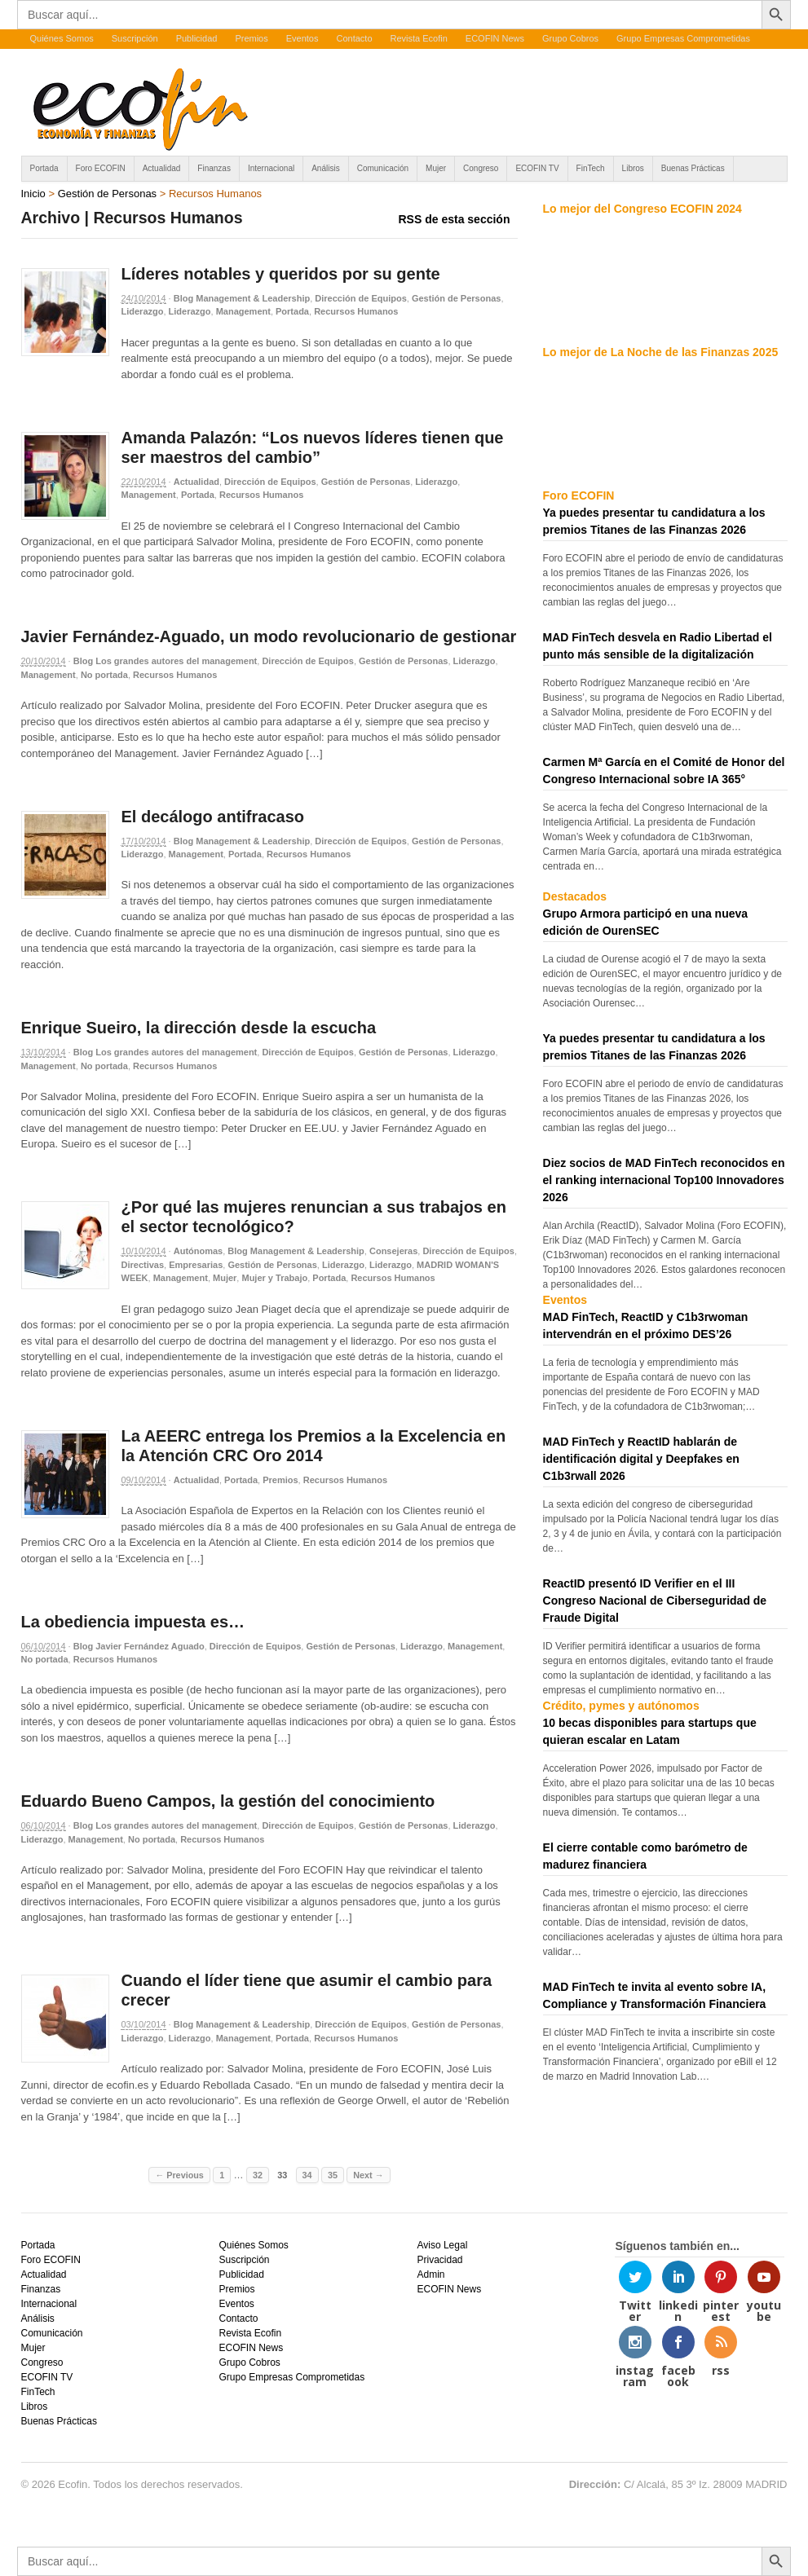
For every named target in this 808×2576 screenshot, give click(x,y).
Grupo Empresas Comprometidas (683, 38)
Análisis (325, 168)
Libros (633, 168)
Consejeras (393, 1251)
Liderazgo (142, 311)
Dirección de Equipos (360, 298)
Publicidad (197, 38)
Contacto (354, 38)
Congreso (480, 168)
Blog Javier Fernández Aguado (139, 1646)
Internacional (271, 168)
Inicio (33, 193)
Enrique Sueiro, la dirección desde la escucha (199, 1028)
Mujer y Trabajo (274, 1278)
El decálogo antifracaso (213, 817)
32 (258, 2175)
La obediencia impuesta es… (133, 1622)
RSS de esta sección (454, 219)
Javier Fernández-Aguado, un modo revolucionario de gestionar (269, 636)
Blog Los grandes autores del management (165, 661)
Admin (430, 2274)
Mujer (436, 168)
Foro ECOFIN (101, 168)
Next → (368, 2175)
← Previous (179, 2175)
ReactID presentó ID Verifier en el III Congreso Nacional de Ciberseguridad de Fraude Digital (655, 1600)
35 (333, 2175)
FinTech (590, 168)
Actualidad (162, 168)
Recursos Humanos (356, 311)
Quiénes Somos (62, 38)
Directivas (143, 1265)
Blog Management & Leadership (242, 298)
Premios (251, 38)
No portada (104, 675)
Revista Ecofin (419, 38)
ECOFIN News (495, 38)
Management (243, 311)
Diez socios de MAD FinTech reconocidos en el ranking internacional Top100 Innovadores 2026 (664, 1180)
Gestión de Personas (107, 193)
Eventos (302, 38)
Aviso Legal (442, 2245)
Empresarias (196, 1265)
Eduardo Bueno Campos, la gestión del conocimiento (228, 1801)
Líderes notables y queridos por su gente (280, 274)
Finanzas (214, 168)
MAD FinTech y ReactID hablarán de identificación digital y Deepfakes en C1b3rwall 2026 (641, 1458)
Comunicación (382, 168)
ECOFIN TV (537, 168)
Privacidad (439, 2260)
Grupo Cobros (570, 38)
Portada (44, 168)
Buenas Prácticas (693, 168)
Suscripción (135, 38)
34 (307, 2175)
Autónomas (198, 1251)
